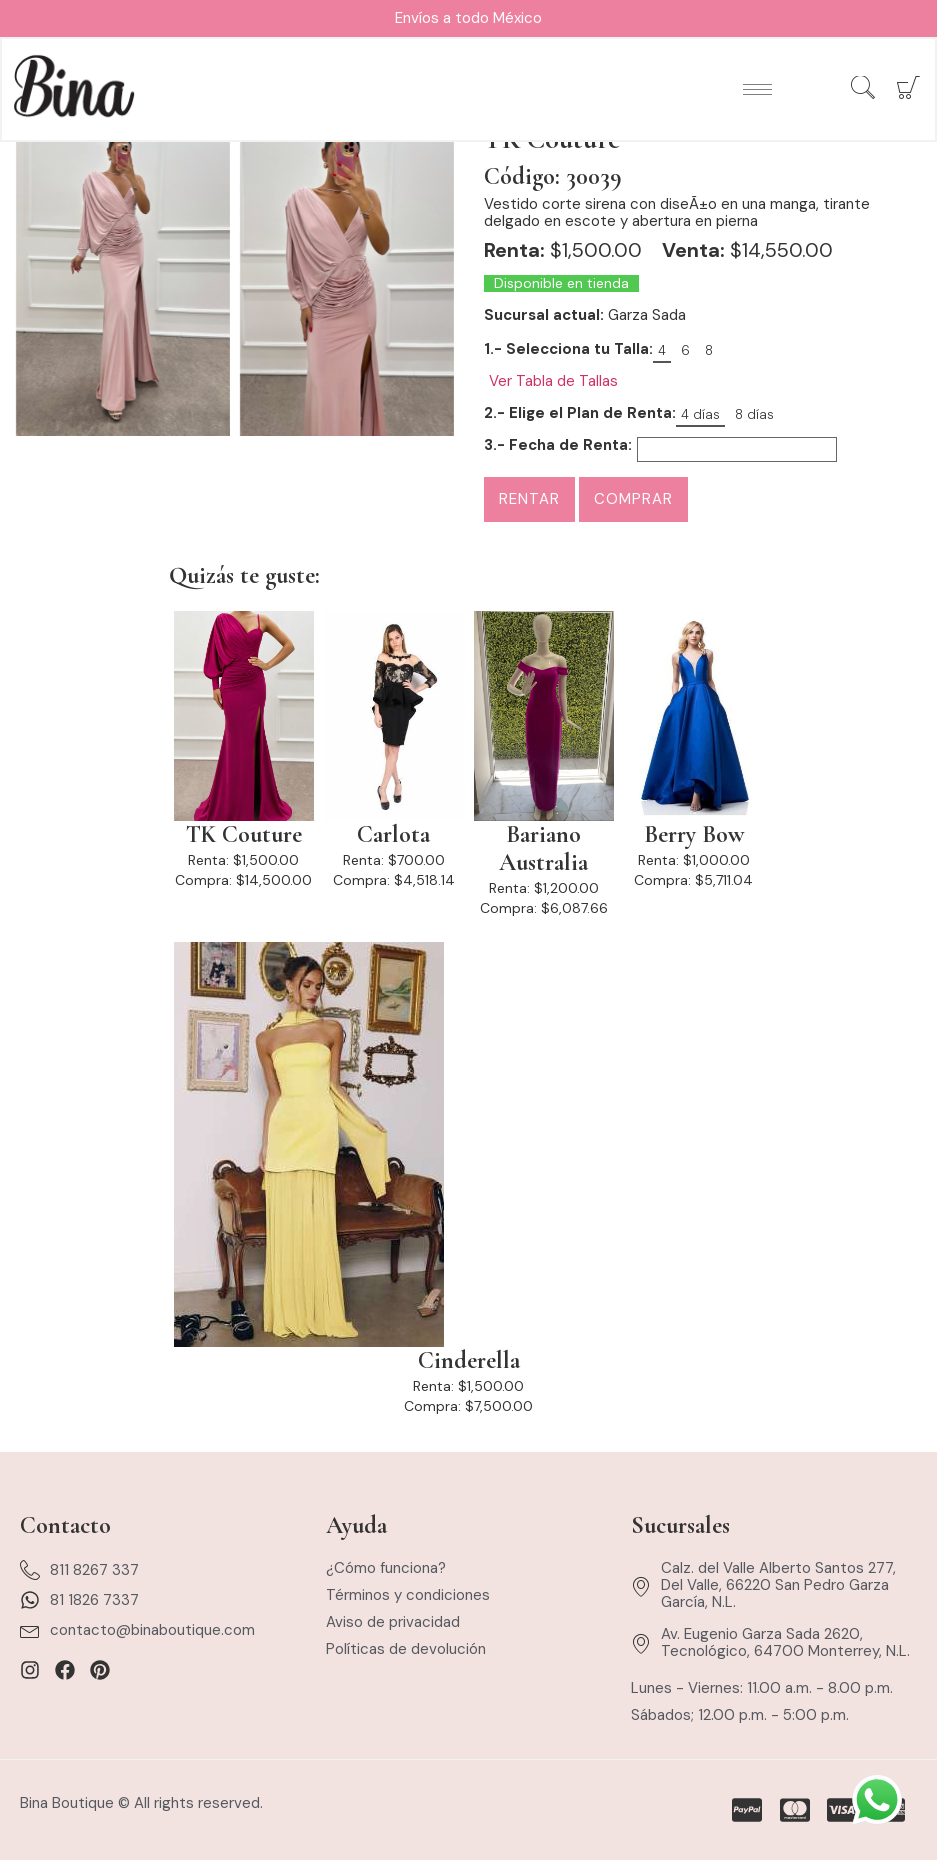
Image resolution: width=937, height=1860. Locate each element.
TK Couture (244, 835)
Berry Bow (694, 835)
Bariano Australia (543, 849)
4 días (700, 414)
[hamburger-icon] (756, 90)
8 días (754, 414)
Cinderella (469, 1361)
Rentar (529, 499)
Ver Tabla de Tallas (553, 381)
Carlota (393, 835)
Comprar (633, 499)
